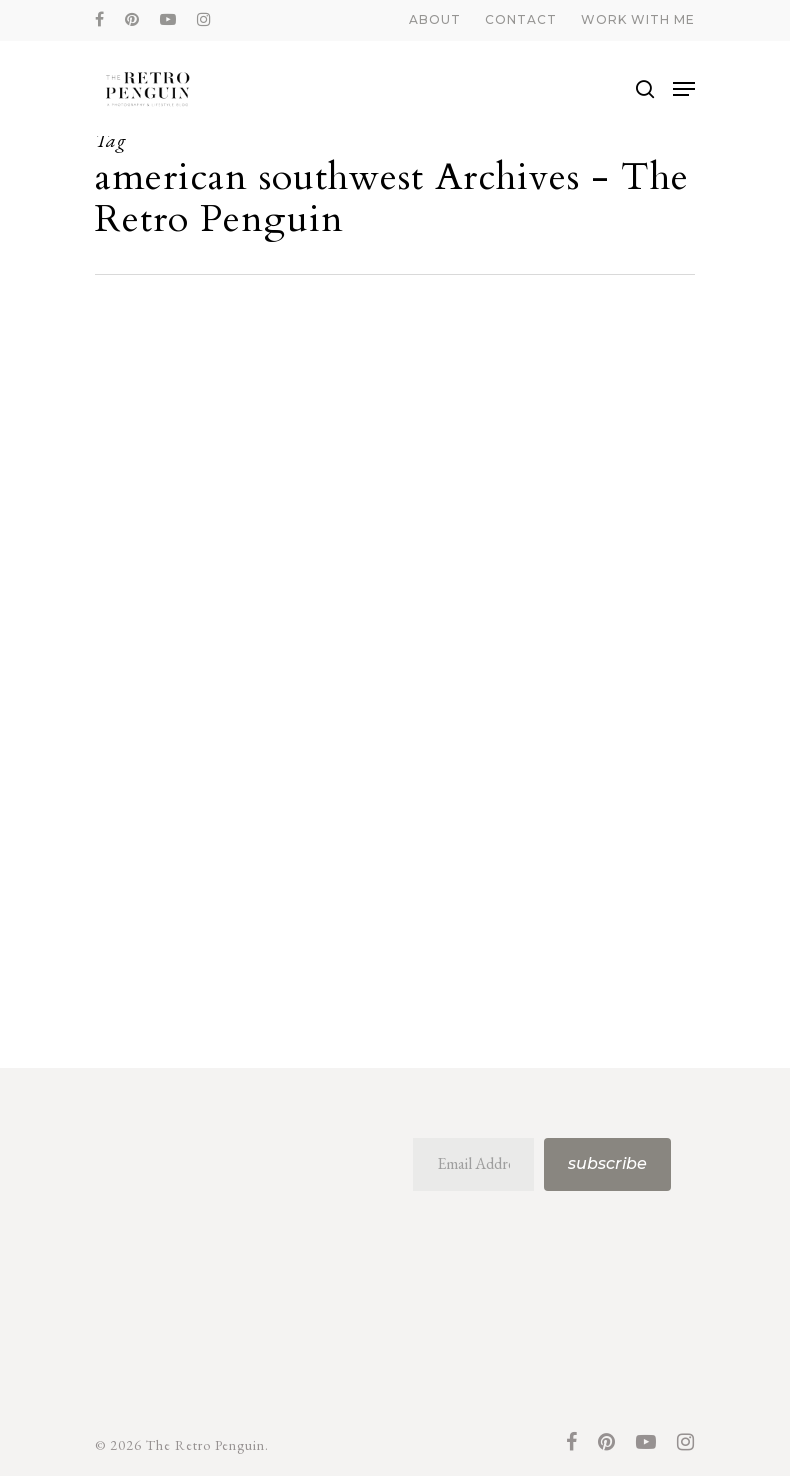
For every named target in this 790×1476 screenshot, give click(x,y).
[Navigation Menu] (684, 89)
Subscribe (607, 1163)
